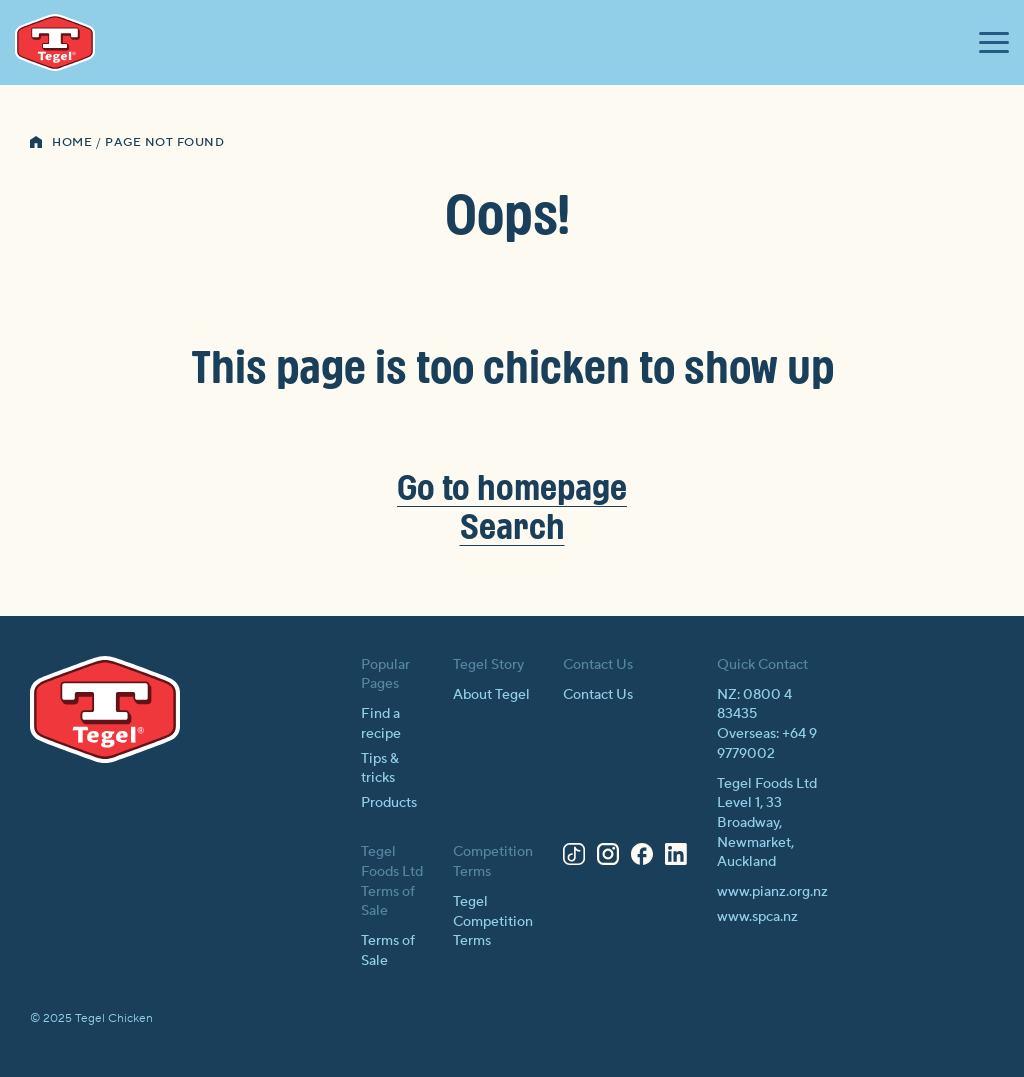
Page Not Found (164, 142)
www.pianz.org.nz (772, 892)
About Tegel (491, 695)
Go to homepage (512, 486)
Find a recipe (381, 724)
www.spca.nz (757, 917)
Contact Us (598, 695)
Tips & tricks (380, 769)
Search (512, 525)
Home (72, 142)
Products (389, 803)
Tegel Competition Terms (493, 921)
